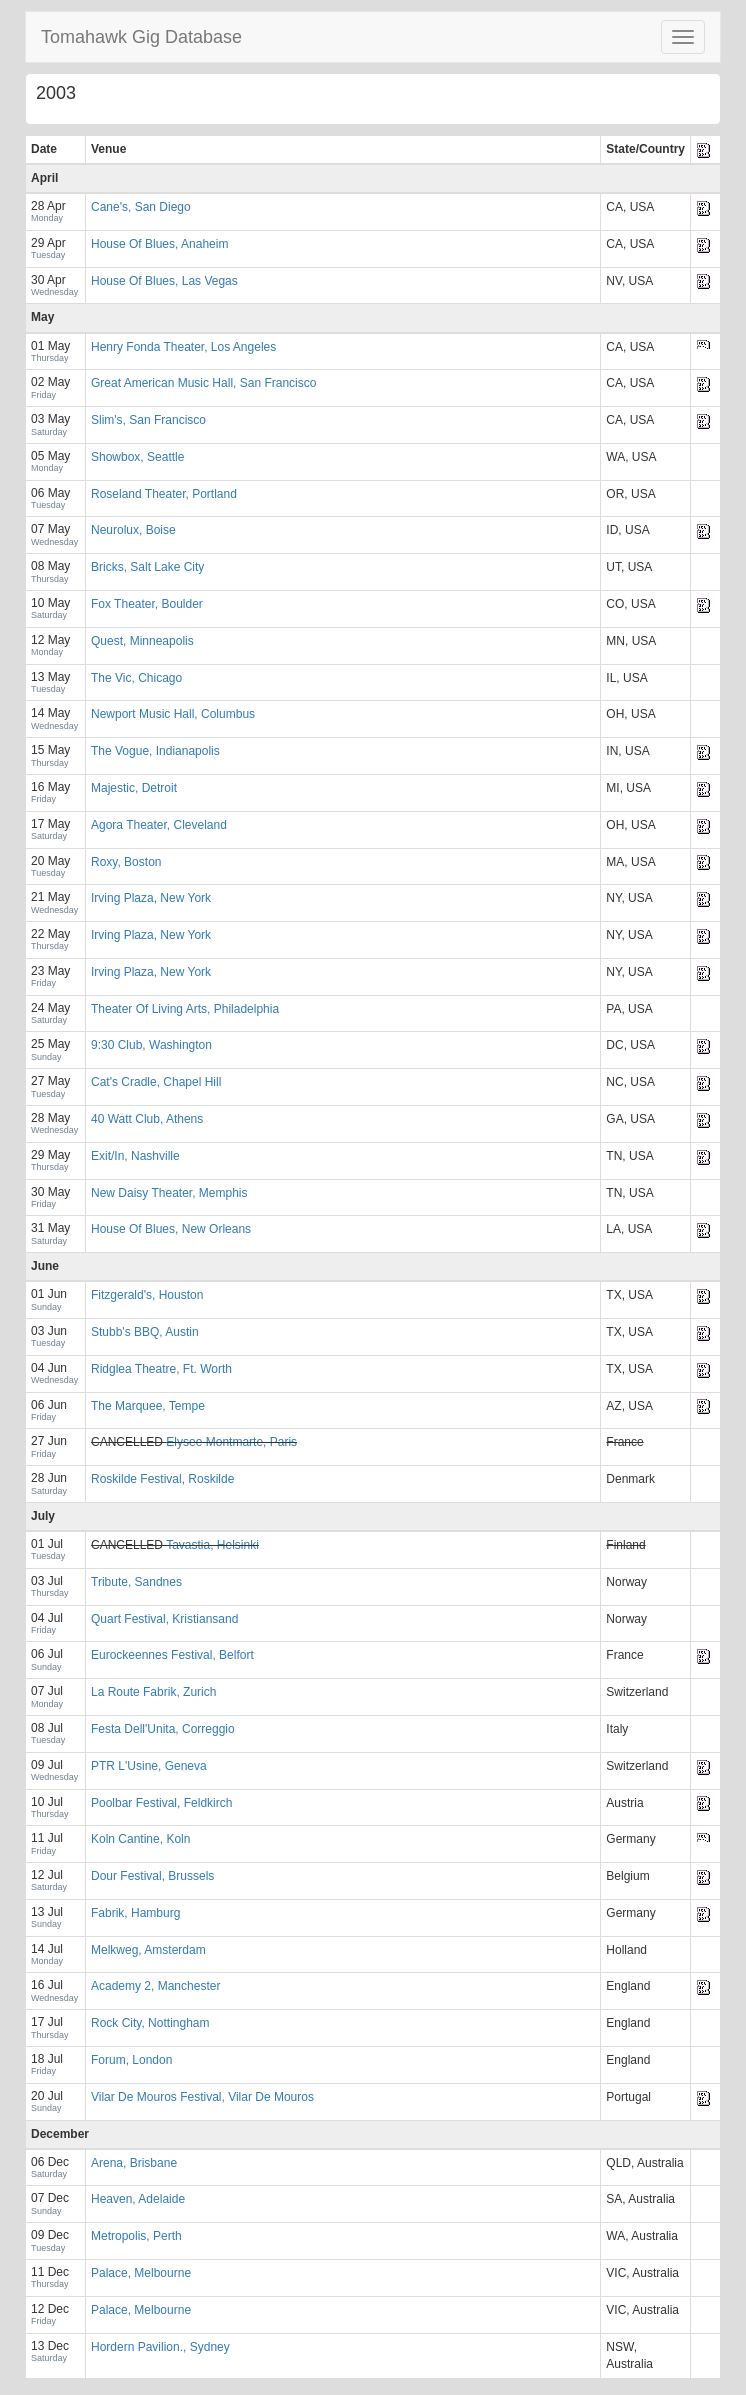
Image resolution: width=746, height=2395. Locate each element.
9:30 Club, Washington (151, 1045)
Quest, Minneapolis (142, 641)
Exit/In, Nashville (135, 1156)
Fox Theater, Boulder (147, 604)
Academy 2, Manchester (155, 1986)
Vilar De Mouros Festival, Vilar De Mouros (202, 2097)
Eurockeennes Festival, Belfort (172, 1655)
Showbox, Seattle (137, 457)
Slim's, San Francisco (148, 420)
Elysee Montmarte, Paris (231, 1442)
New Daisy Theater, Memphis (169, 1193)
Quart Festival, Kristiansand (164, 1619)
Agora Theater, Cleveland (159, 825)
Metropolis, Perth (136, 2236)
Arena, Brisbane (134, 2163)
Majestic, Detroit (134, 788)
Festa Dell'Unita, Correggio (163, 1729)
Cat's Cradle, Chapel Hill (156, 1082)
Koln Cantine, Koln (140, 1839)
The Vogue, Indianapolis (155, 751)
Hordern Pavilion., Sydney (160, 2347)
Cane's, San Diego (141, 207)
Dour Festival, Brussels (152, 1876)
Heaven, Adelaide (138, 2199)
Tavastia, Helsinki (212, 1545)
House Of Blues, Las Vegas (164, 281)
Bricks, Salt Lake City (147, 567)
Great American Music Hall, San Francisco (203, 383)
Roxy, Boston (126, 862)
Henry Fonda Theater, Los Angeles (183, 347)
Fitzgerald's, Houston (147, 1295)
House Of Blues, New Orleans (171, 1229)
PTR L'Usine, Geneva (149, 1766)
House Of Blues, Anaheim (159, 244)
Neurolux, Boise (133, 530)
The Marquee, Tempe (148, 1406)
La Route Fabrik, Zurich (153, 1692)
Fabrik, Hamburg (135, 1913)
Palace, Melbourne (141, 2273)
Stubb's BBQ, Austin (145, 1332)
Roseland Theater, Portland (164, 494)
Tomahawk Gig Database (141, 37)
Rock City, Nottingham (150, 2023)
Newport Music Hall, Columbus (173, 714)
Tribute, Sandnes (136, 1582)
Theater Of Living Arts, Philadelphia (185, 1009)
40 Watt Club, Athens (147, 1119)
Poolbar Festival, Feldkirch (161, 1803)
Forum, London (131, 2060)
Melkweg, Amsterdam (148, 1950)
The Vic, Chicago (136, 678)
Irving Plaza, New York (151, 898)
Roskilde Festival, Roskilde (162, 1479)
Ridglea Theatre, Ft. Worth (161, 1369)
